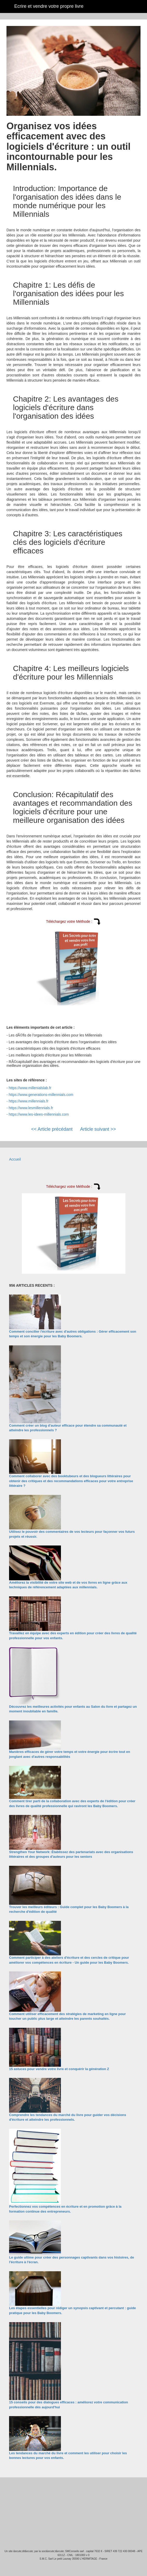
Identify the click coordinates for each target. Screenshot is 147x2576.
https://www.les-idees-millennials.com (39, 1114)
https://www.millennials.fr (28, 1101)
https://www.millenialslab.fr (30, 1088)
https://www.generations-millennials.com (41, 1095)
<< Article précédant (52, 1129)
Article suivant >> (98, 1129)
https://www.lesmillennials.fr (31, 1108)
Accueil (15, 1159)
